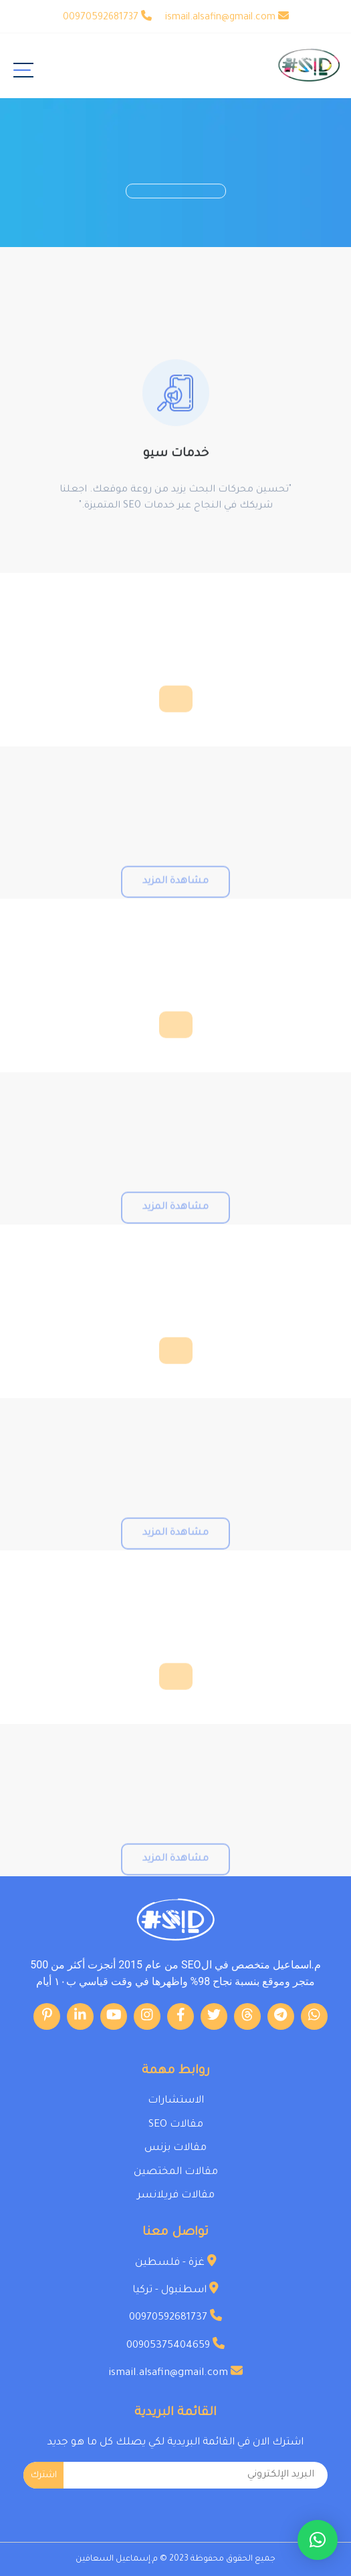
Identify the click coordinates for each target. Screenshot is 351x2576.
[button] (318, 2540)
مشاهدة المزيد (175, 901)
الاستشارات (176, 2101)
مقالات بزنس (175, 2148)
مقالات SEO (175, 2125)
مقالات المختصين (176, 2172)
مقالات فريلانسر (176, 2195)
